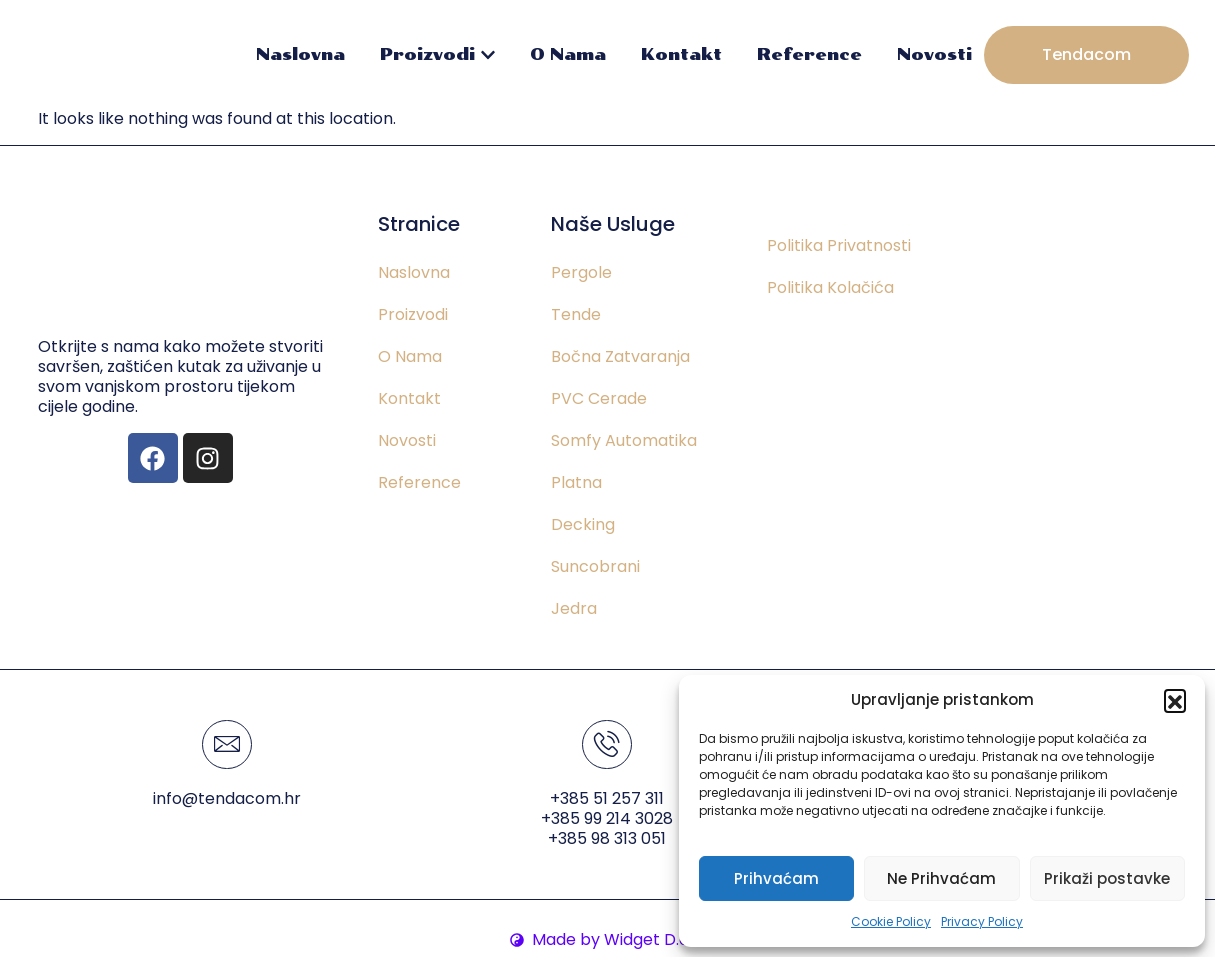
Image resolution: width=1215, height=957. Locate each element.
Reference (809, 54)
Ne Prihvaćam (941, 878)
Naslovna (300, 54)
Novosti (934, 54)
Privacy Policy (982, 921)
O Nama (568, 54)
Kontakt (681, 54)
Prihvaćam (776, 878)
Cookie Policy (891, 921)
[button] (1175, 700)
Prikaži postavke (1107, 878)
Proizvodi (437, 54)
